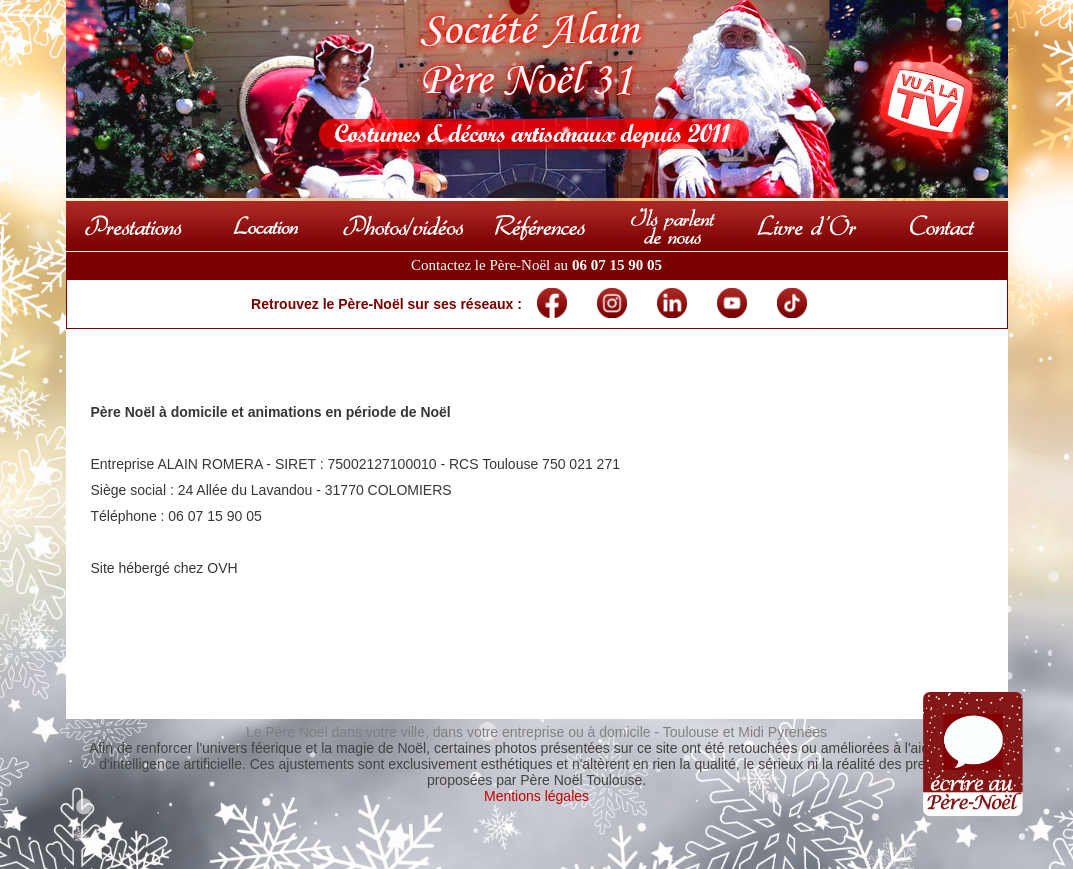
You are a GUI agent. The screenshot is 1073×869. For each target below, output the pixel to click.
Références (539, 226)
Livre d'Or (807, 226)
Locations (267, 226)
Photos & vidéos (403, 226)
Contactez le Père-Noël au (536, 265)
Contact (941, 226)
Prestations (133, 226)
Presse (673, 226)
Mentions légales (536, 796)
